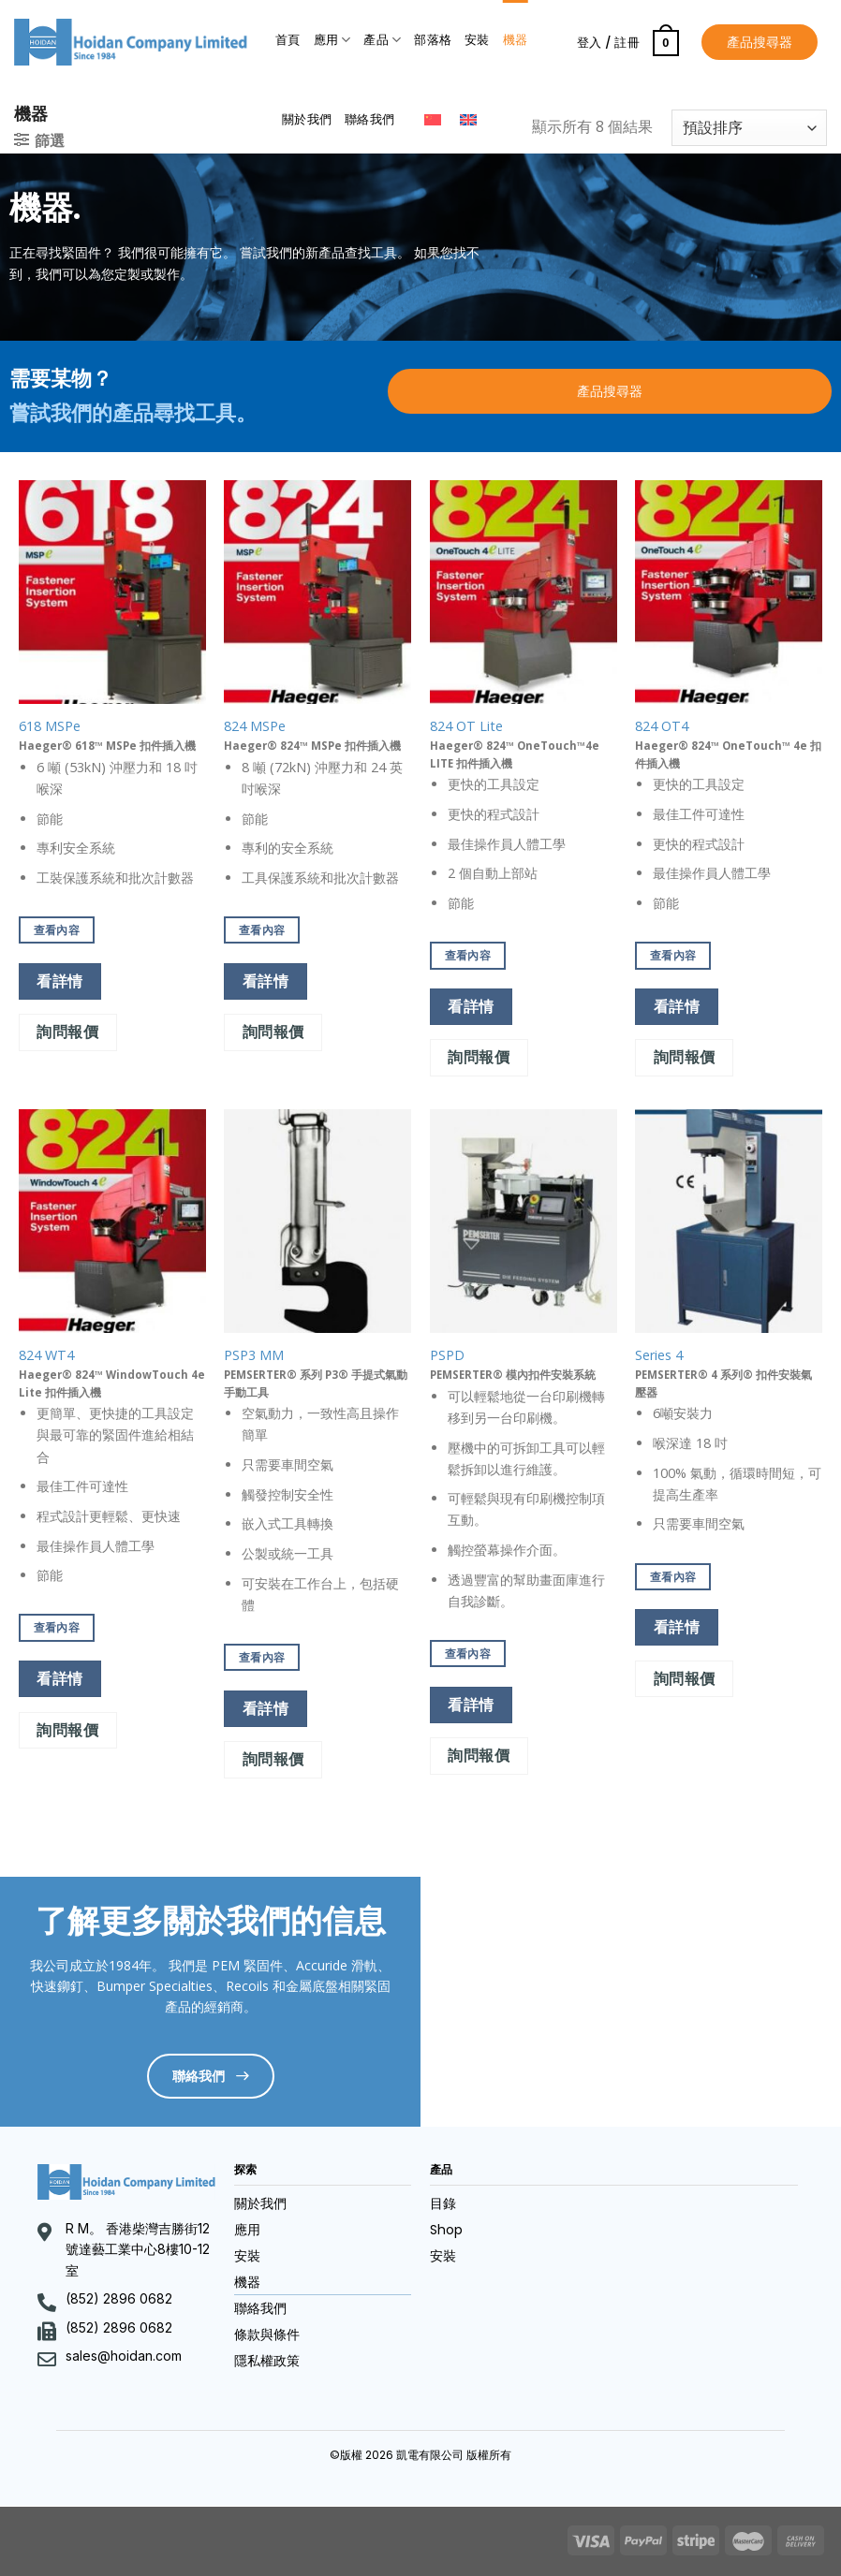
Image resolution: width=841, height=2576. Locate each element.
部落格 (432, 40)
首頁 (288, 40)
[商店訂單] (749, 128)
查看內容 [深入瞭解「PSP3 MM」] (262, 1657)
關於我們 (307, 119)
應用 (332, 40)
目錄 (443, 2203)
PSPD (447, 1355)
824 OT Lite (466, 726)
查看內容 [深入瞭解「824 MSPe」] (262, 930)
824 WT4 (46, 1355)
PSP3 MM (254, 1355)
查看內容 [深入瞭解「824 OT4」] (673, 955)
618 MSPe (50, 726)
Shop (446, 2229)
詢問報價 (67, 1031)
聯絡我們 (369, 119)
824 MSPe (255, 726)
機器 (515, 40)
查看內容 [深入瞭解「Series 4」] (673, 1577)
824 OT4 (661, 726)
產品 (382, 40)
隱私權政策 (267, 2360)
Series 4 (659, 1355)
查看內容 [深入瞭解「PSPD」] (468, 1654)
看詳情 (59, 981)
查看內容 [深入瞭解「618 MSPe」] (57, 930)
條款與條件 (267, 2334)
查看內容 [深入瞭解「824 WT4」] (57, 1627)
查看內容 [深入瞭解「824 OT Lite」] (468, 955)
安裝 (477, 40)
